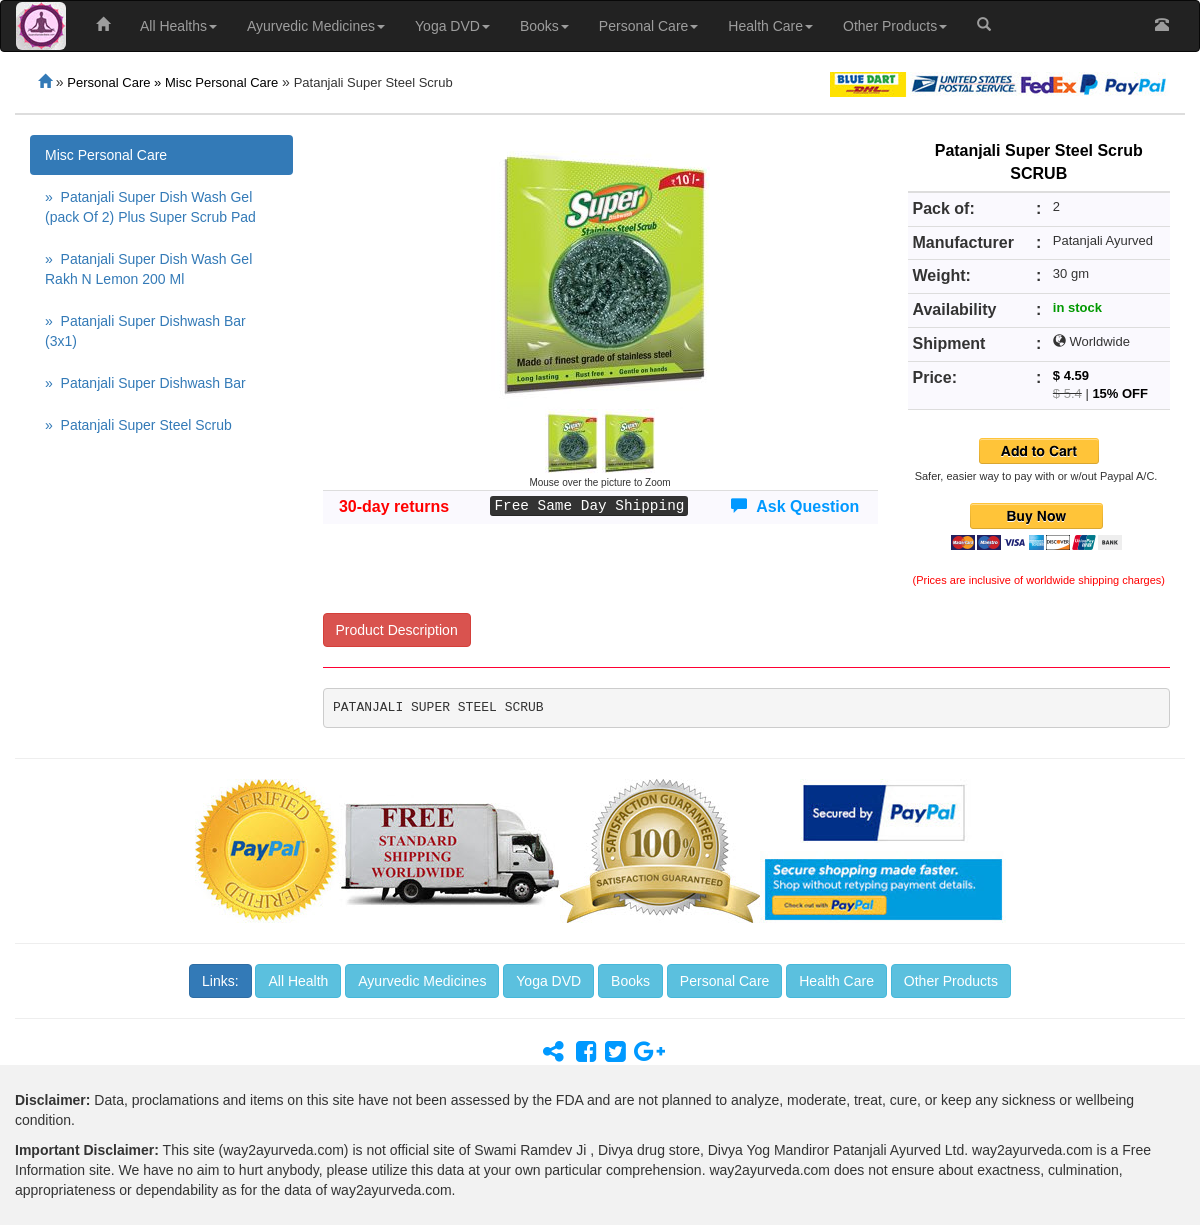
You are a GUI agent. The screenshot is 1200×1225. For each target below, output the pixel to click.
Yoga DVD (452, 26)
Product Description (397, 630)
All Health (298, 981)
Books (544, 26)
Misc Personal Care (106, 155)
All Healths (178, 26)
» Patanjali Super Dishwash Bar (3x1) (145, 331)
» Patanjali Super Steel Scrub (138, 425)
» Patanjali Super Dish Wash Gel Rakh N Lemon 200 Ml (148, 269)
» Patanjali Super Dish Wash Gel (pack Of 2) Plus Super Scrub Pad (150, 207)
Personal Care (649, 26)
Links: (220, 981)
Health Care (770, 26)
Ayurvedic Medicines (316, 26)
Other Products (895, 26)
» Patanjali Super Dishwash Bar (145, 383)
